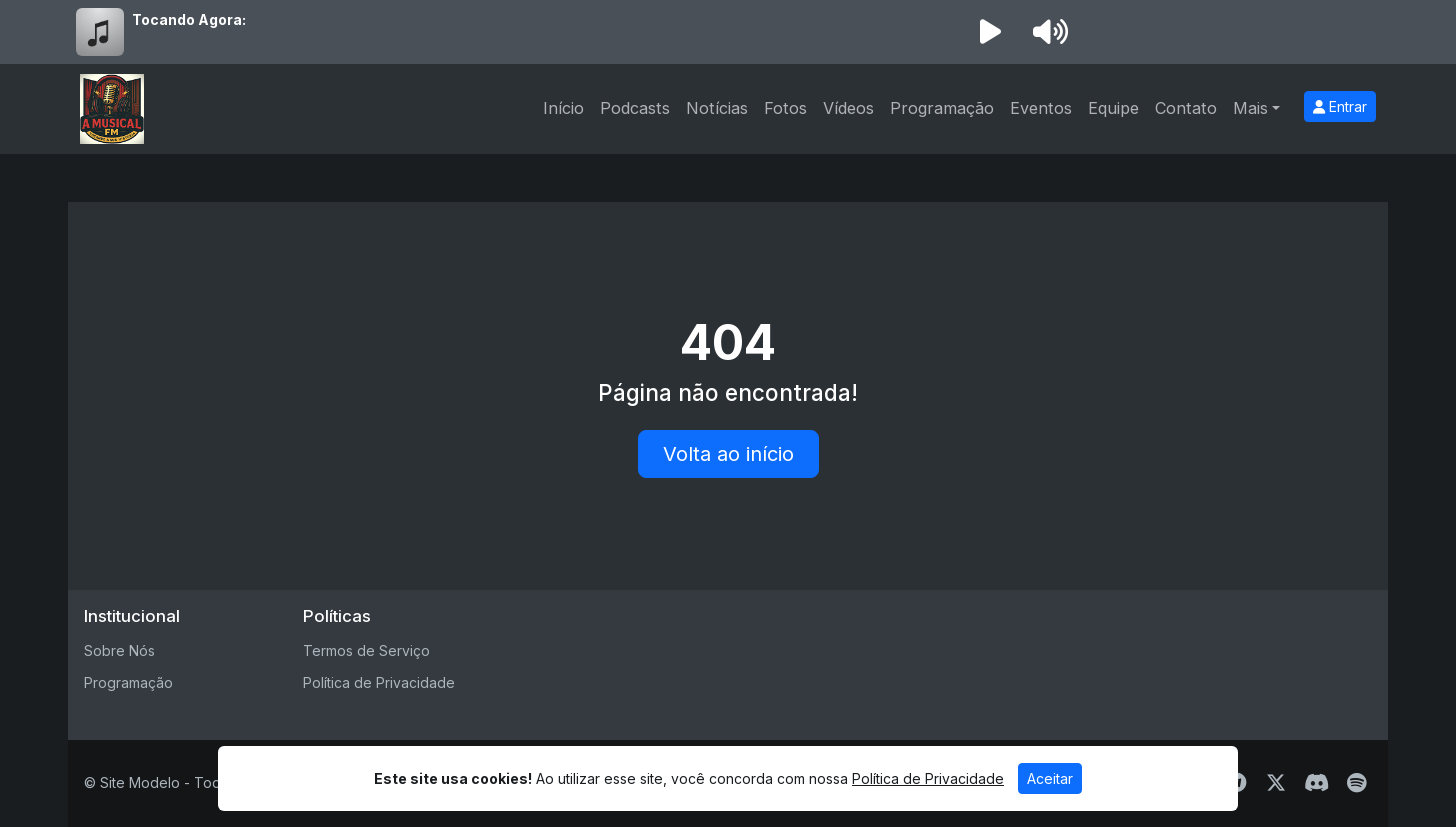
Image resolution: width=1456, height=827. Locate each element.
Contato (1186, 108)
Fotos (785, 108)
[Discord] (1316, 783)
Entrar (1340, 106)
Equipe (1113, 108)
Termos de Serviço (366, 650)
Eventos (1041, 108)
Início (563, 108)
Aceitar (1050, 778)
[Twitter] (1276, 783)
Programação (942, 108)
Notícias (717, 108)
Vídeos (848, 108)
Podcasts (635, 108)
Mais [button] (1250, 108)
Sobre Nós (119, 650)
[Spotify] (1356, 783)
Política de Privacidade (379, 682)
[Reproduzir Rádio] (990, 32)
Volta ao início (728, 454)
